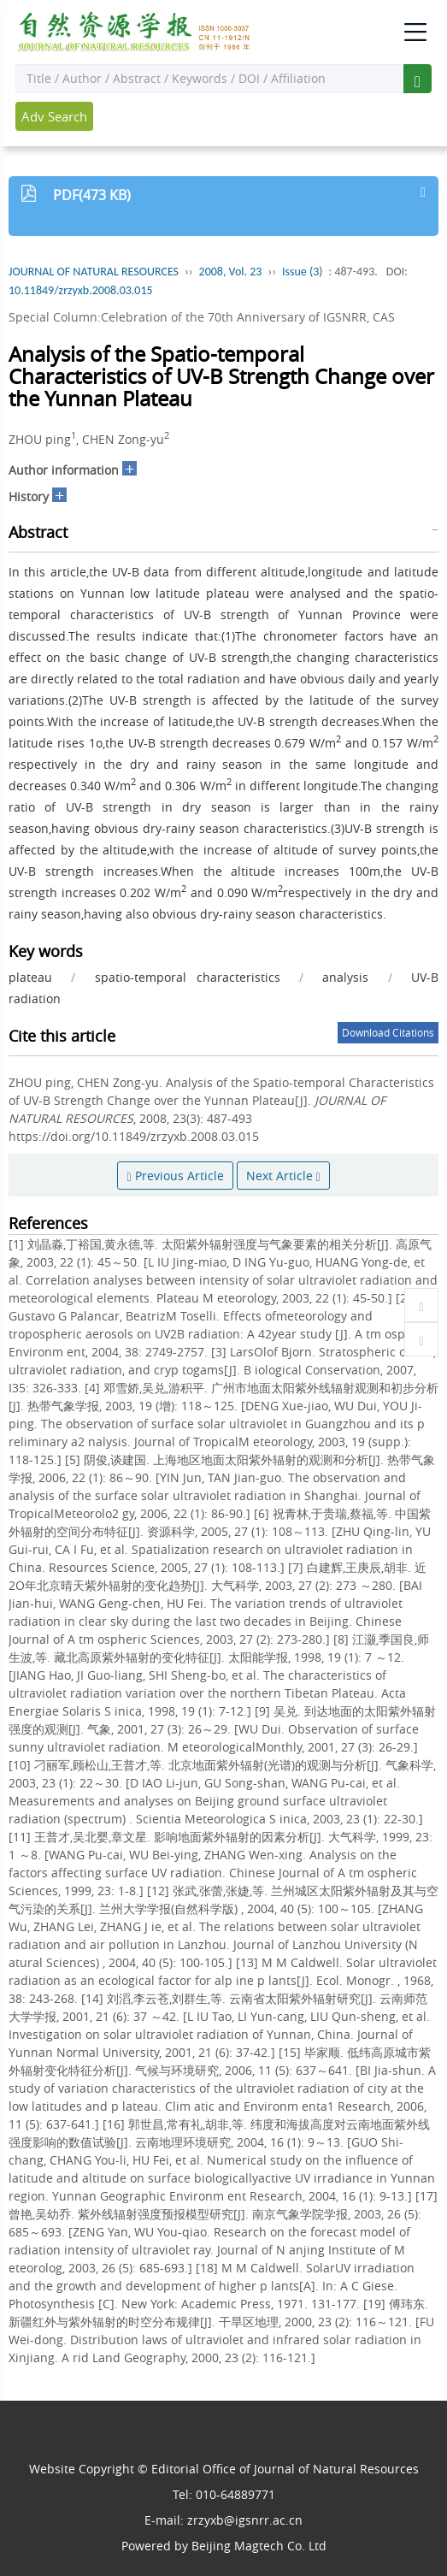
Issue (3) (302, 271)
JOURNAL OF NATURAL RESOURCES (94, 271)
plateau (30, 977)
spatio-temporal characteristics (187, 977)
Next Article (283, 1175)
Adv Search (54, 116)
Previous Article (174, 1175)
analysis (345, 977)
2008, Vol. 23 (230, 271)
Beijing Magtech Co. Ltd (258, 2546)
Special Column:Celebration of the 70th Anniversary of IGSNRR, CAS (202, 317)
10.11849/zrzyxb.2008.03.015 (81, 290)
